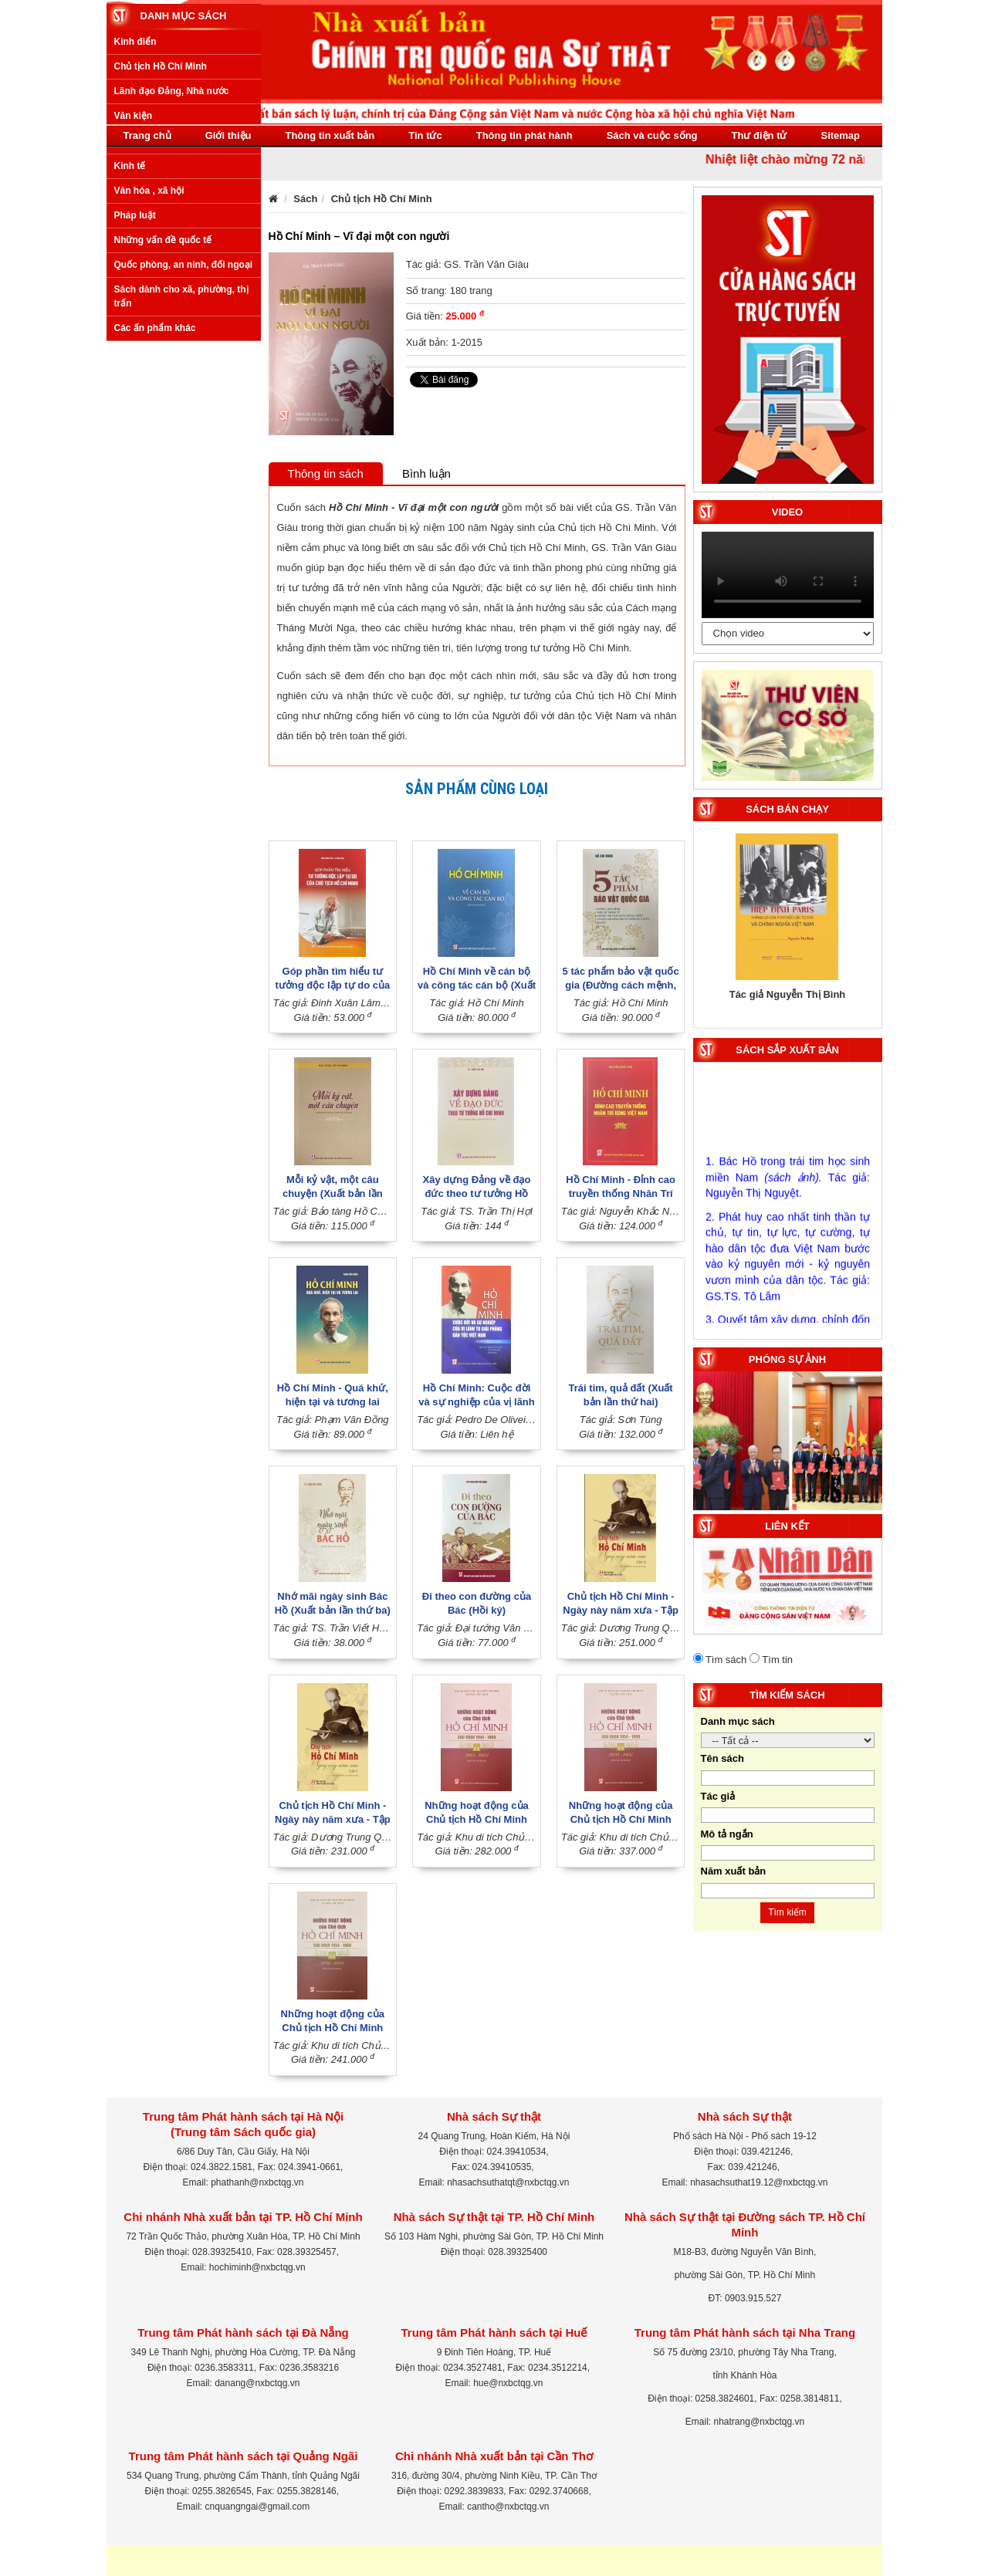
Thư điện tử (759, 135)
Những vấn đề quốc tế (163, 423)
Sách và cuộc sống (652, 135)
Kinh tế (130, 348)
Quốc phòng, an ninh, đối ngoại (183, 448)
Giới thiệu (228, 135)
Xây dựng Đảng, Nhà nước (172, 324)
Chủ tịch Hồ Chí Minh (160, 250)
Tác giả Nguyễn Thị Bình (787, 994)
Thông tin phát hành (524, 135)
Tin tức (425, 135)
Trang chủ (147, 135)
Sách (305, 199)
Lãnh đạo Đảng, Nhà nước (171, 274)
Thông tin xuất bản (329, 135)
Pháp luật (135, 398)
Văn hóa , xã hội (149, 373)
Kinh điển (135, 224)
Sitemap (840, 135)
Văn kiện (133, 299)
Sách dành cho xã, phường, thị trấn (181, 480)
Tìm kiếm (787, 1912)
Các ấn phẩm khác (155, 510)
